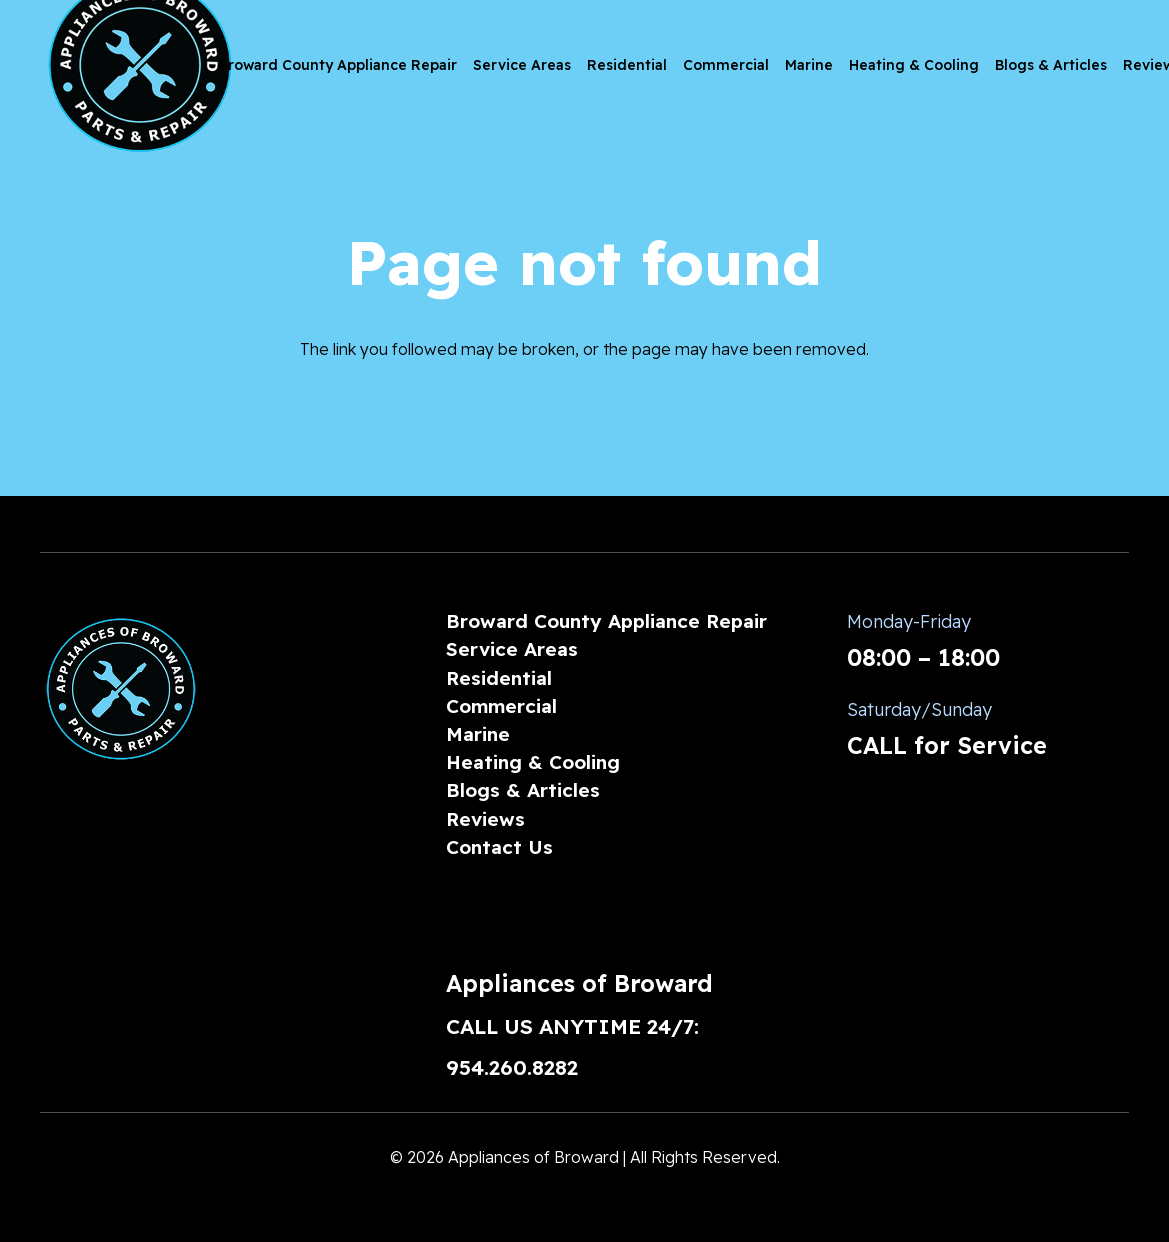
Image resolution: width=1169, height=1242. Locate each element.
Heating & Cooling (533, 762)
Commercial (501, 706)
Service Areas (512, 649)
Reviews (485, 819)
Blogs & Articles (523, 790)
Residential (499, 678)
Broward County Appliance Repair (606, 621)
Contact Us (499, 847)
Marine (478, 734)
